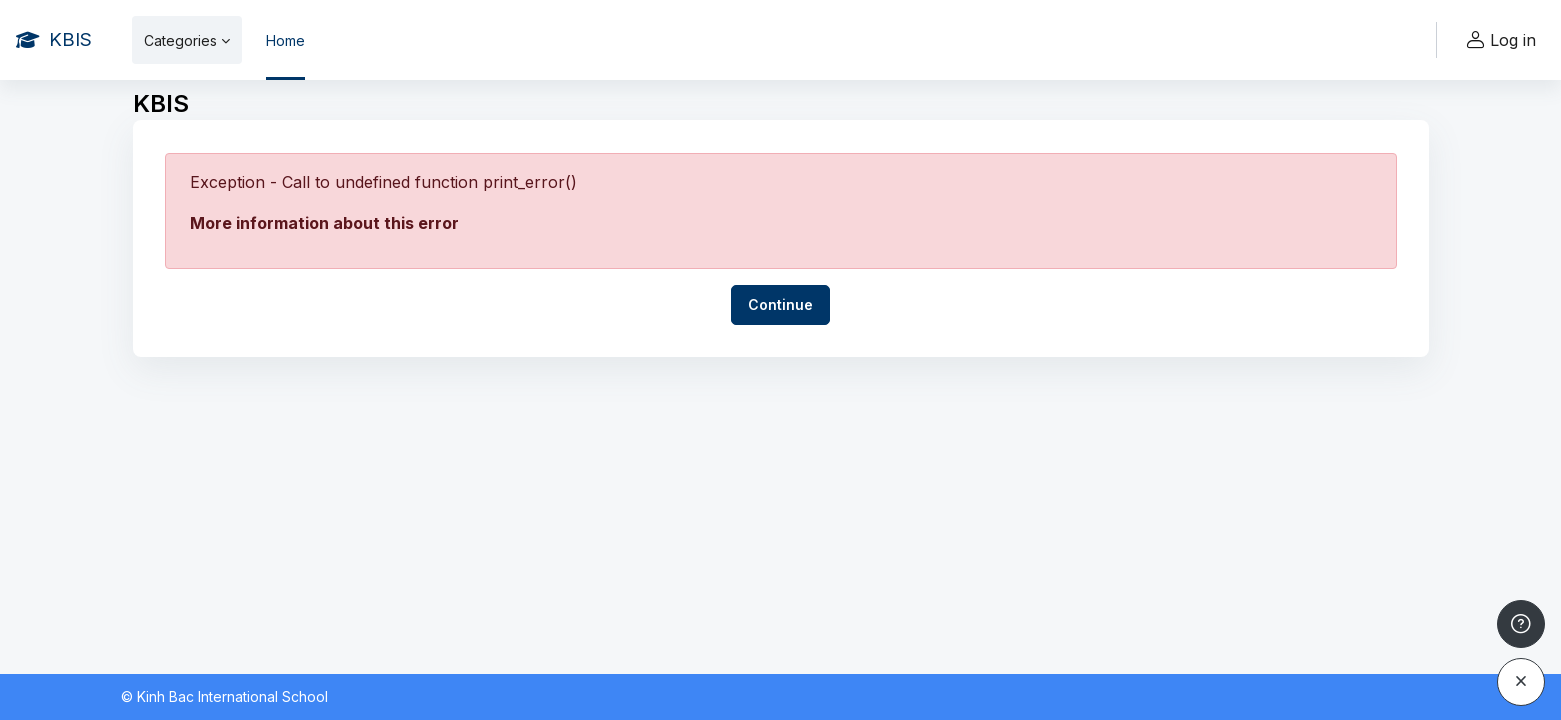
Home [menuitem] (285, 40)
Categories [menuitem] (180, 40)
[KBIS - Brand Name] (54, 40)
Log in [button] (1498, 40)
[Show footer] (1521, 624)
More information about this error (324, 223)
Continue (780, 304)
